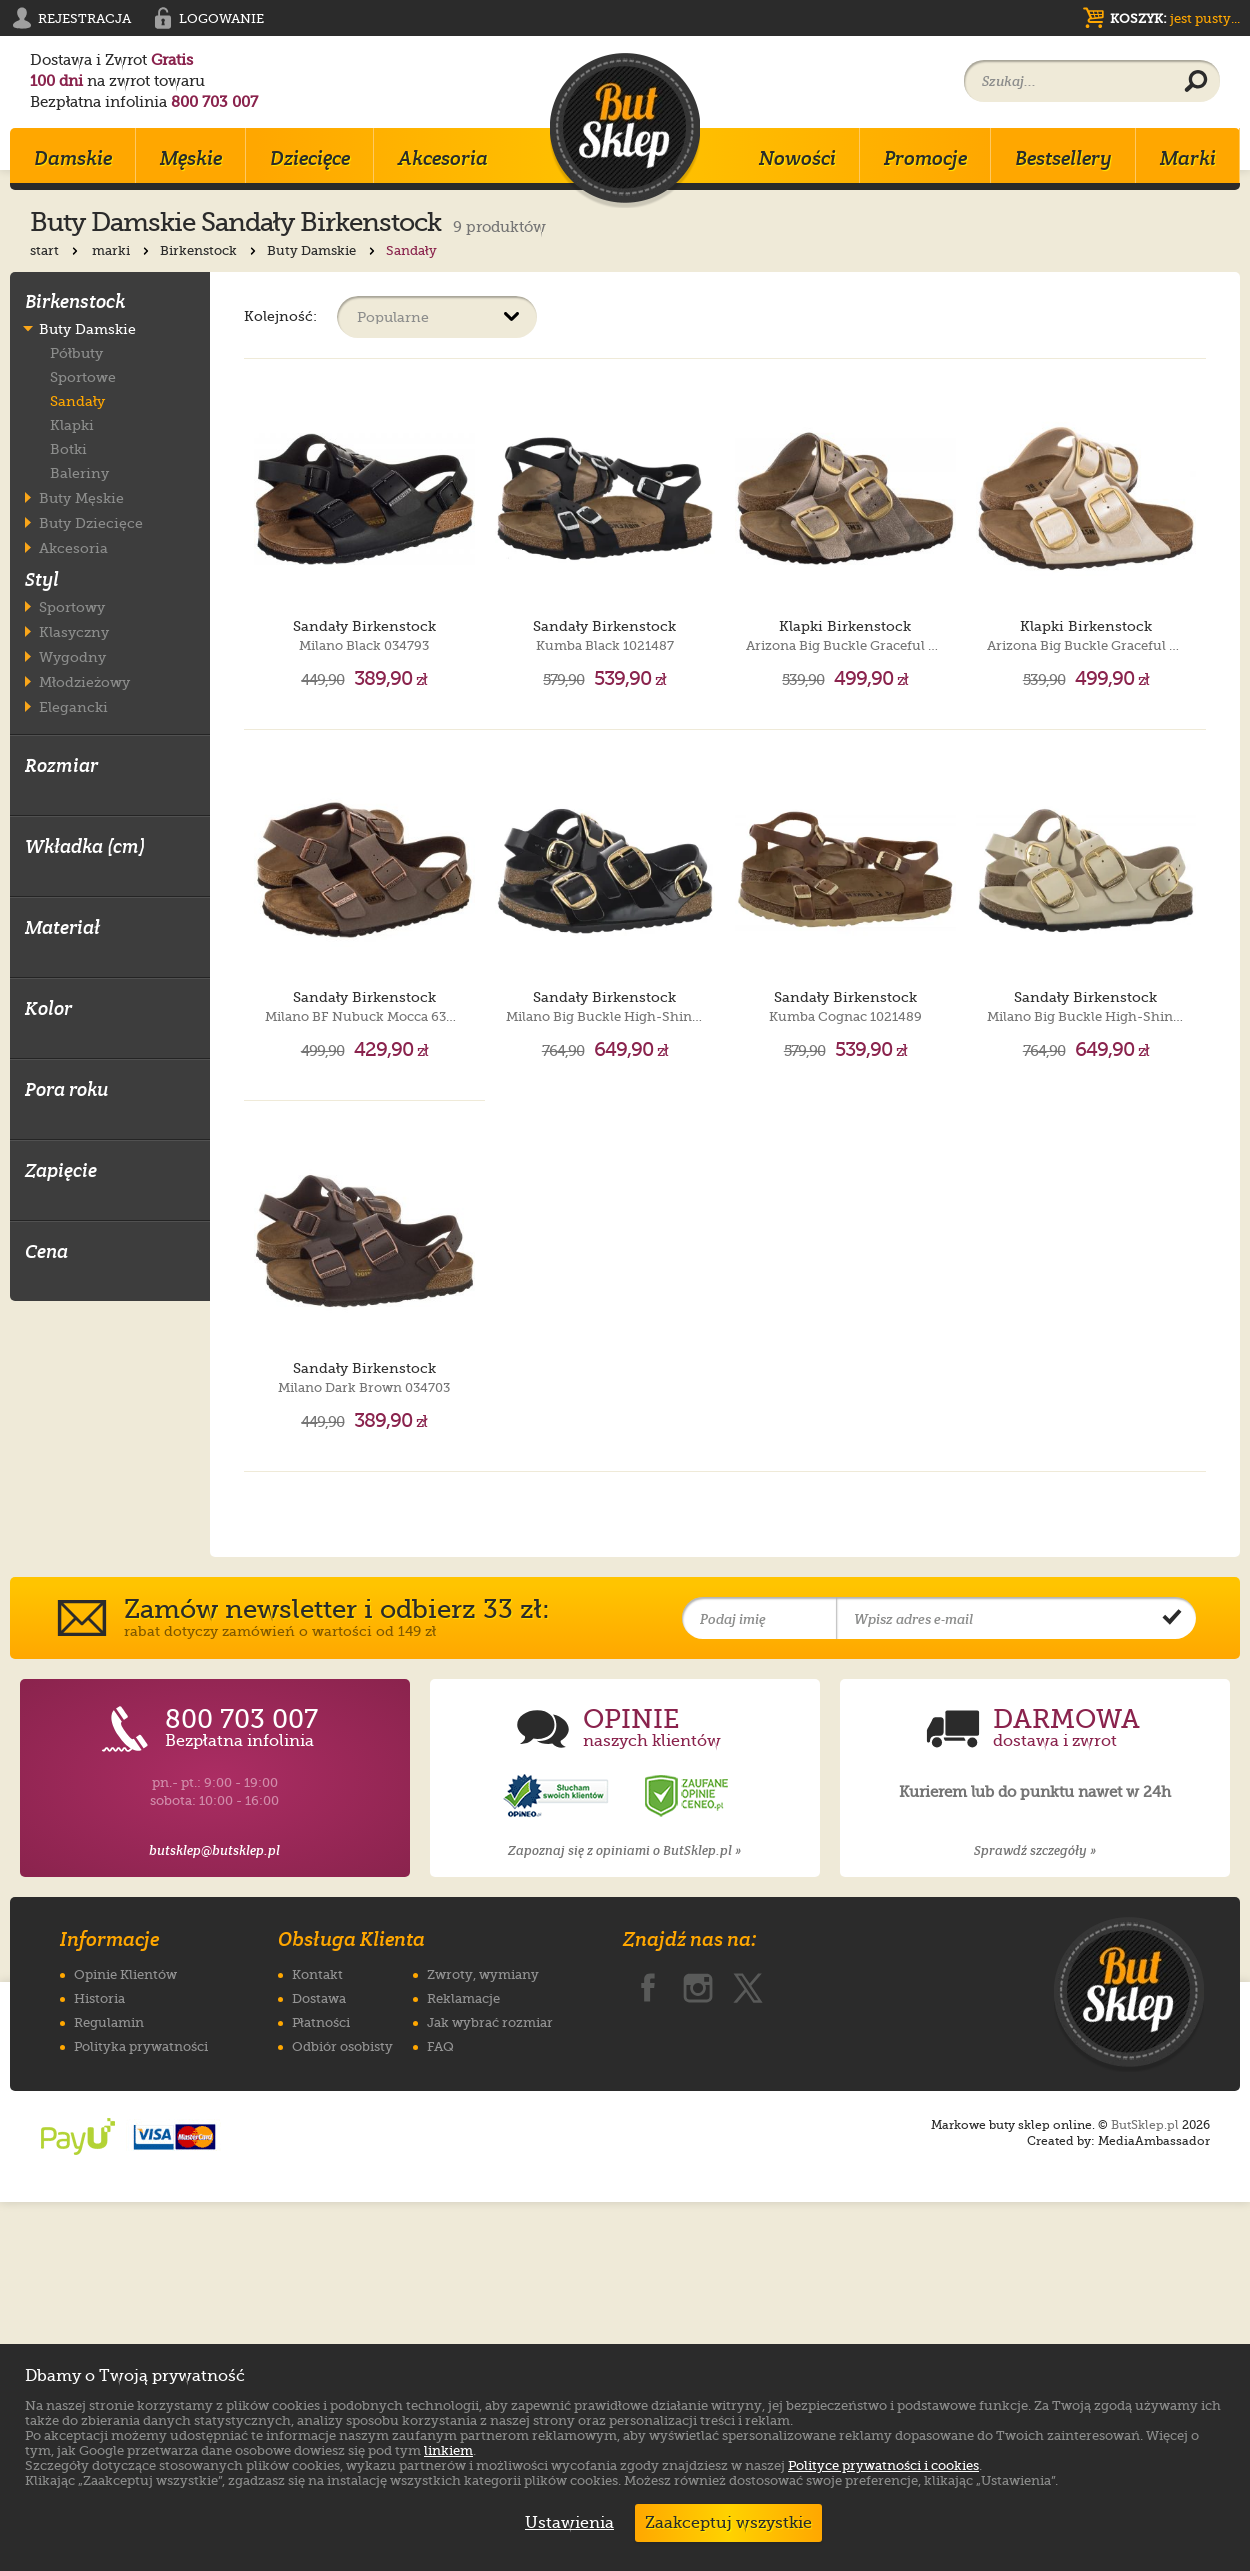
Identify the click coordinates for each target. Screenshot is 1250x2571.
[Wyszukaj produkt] (1196, 82)
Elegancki (73, 706)
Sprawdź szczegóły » (1035, 2219)
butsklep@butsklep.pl (214, 2219)
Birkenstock (210, 250)
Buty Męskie (81, 497)
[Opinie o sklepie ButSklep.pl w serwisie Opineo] (558, 2165)
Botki (68, 449)
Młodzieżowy (84, 681)
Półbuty (76, 353)
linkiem (448, 2450)
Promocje (925, 158)
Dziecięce (310, 158)
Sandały (77, 401)
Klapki (72, 425)
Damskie (73, 158)
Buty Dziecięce (91, 522)
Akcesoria (443, 158)
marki (122, 250)
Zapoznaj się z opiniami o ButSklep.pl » (624, 2219)
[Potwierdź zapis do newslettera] (1172, 1988)
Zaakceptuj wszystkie (728, 2523)
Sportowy (72, 606)
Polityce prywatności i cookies (883, 2465)
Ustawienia (565, 2523)
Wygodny (72, 656)
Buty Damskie (323, 250)
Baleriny (79, 473)
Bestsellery (1063, 158)
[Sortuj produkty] (437, 317)
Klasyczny (74, 631)
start (56, 250)
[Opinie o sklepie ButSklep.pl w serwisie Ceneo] (688, 2165)
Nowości (797, 158)
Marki (1188, 158)
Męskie (191, 158)
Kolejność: (280, 315)
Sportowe (83, 377)
